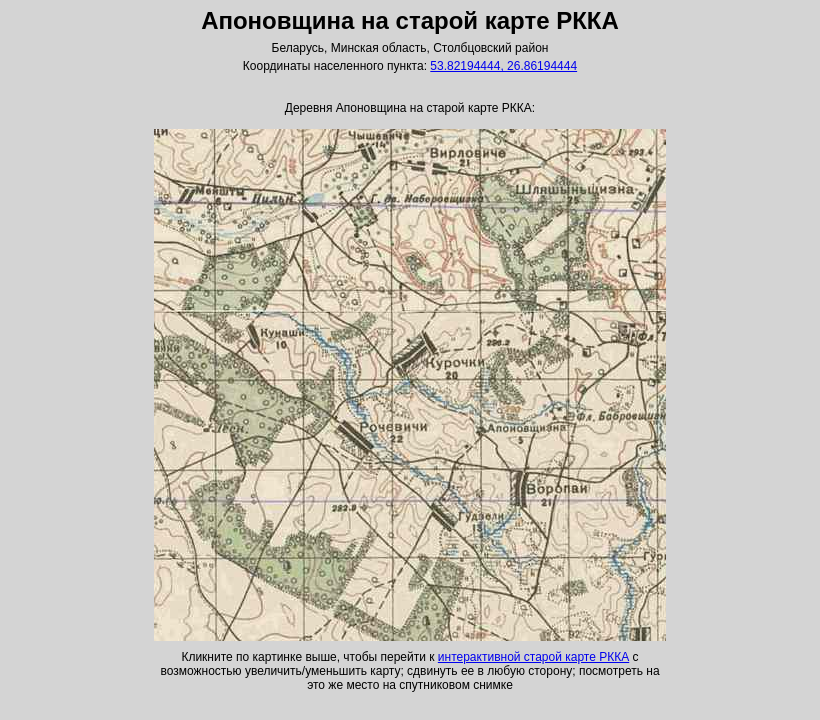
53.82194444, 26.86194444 (503, 66)
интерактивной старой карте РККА (533, 657)
